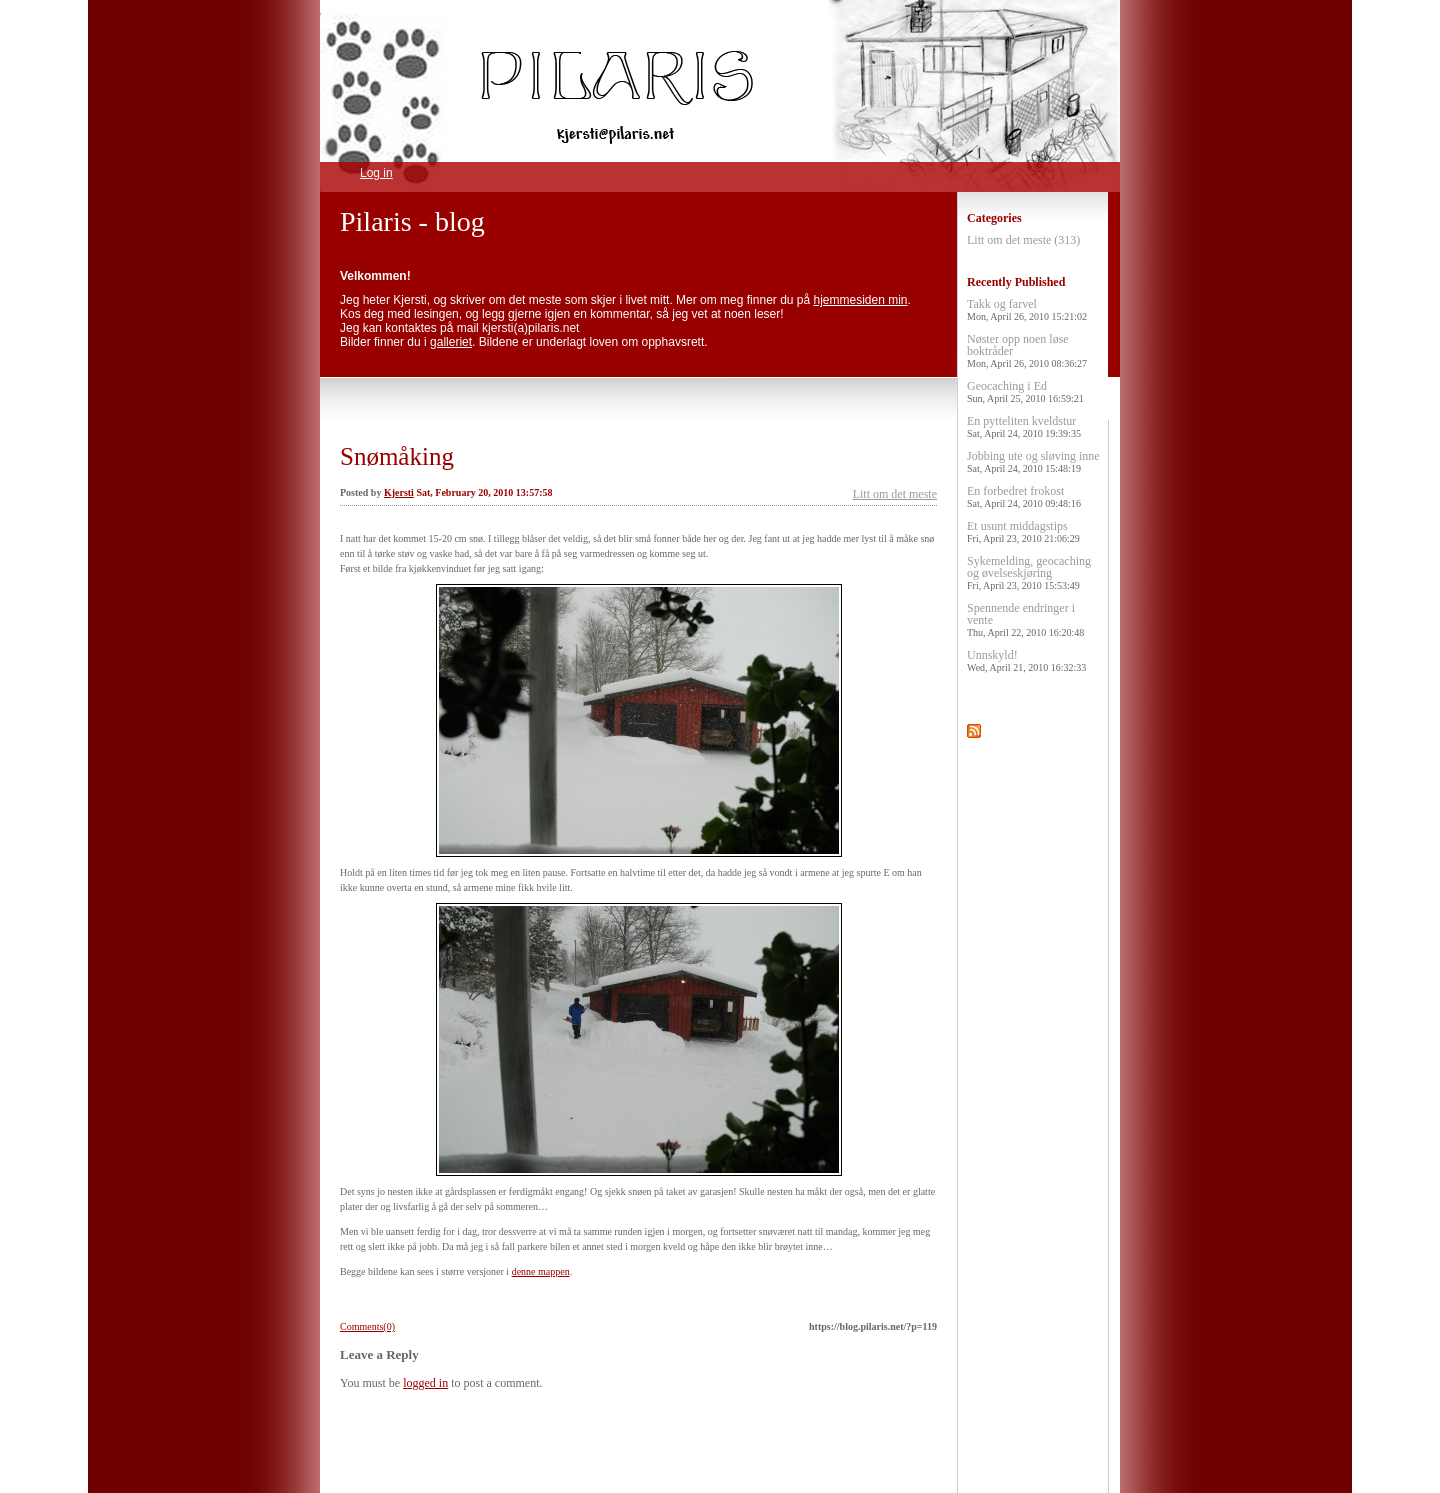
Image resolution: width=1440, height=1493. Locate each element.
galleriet (451, 342)
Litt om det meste (895, 494)
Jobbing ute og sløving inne (1033, 461)
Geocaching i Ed (1025, 391)
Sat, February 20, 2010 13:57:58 (484, 492)
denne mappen (541, 1271)
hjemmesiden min (861, 300)
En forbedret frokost (1024, 496)
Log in (376, 173)
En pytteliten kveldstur (1024, 426)
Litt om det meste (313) (1023, 240)
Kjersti (399, 492)
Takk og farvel (1027, 309)
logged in (425, 1383)
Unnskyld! (1026, 660)
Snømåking (397, 456)
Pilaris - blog (412, 221)
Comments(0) (367, 1326)
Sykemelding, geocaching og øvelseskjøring (1029, 572)
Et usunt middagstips (1023, 531)
